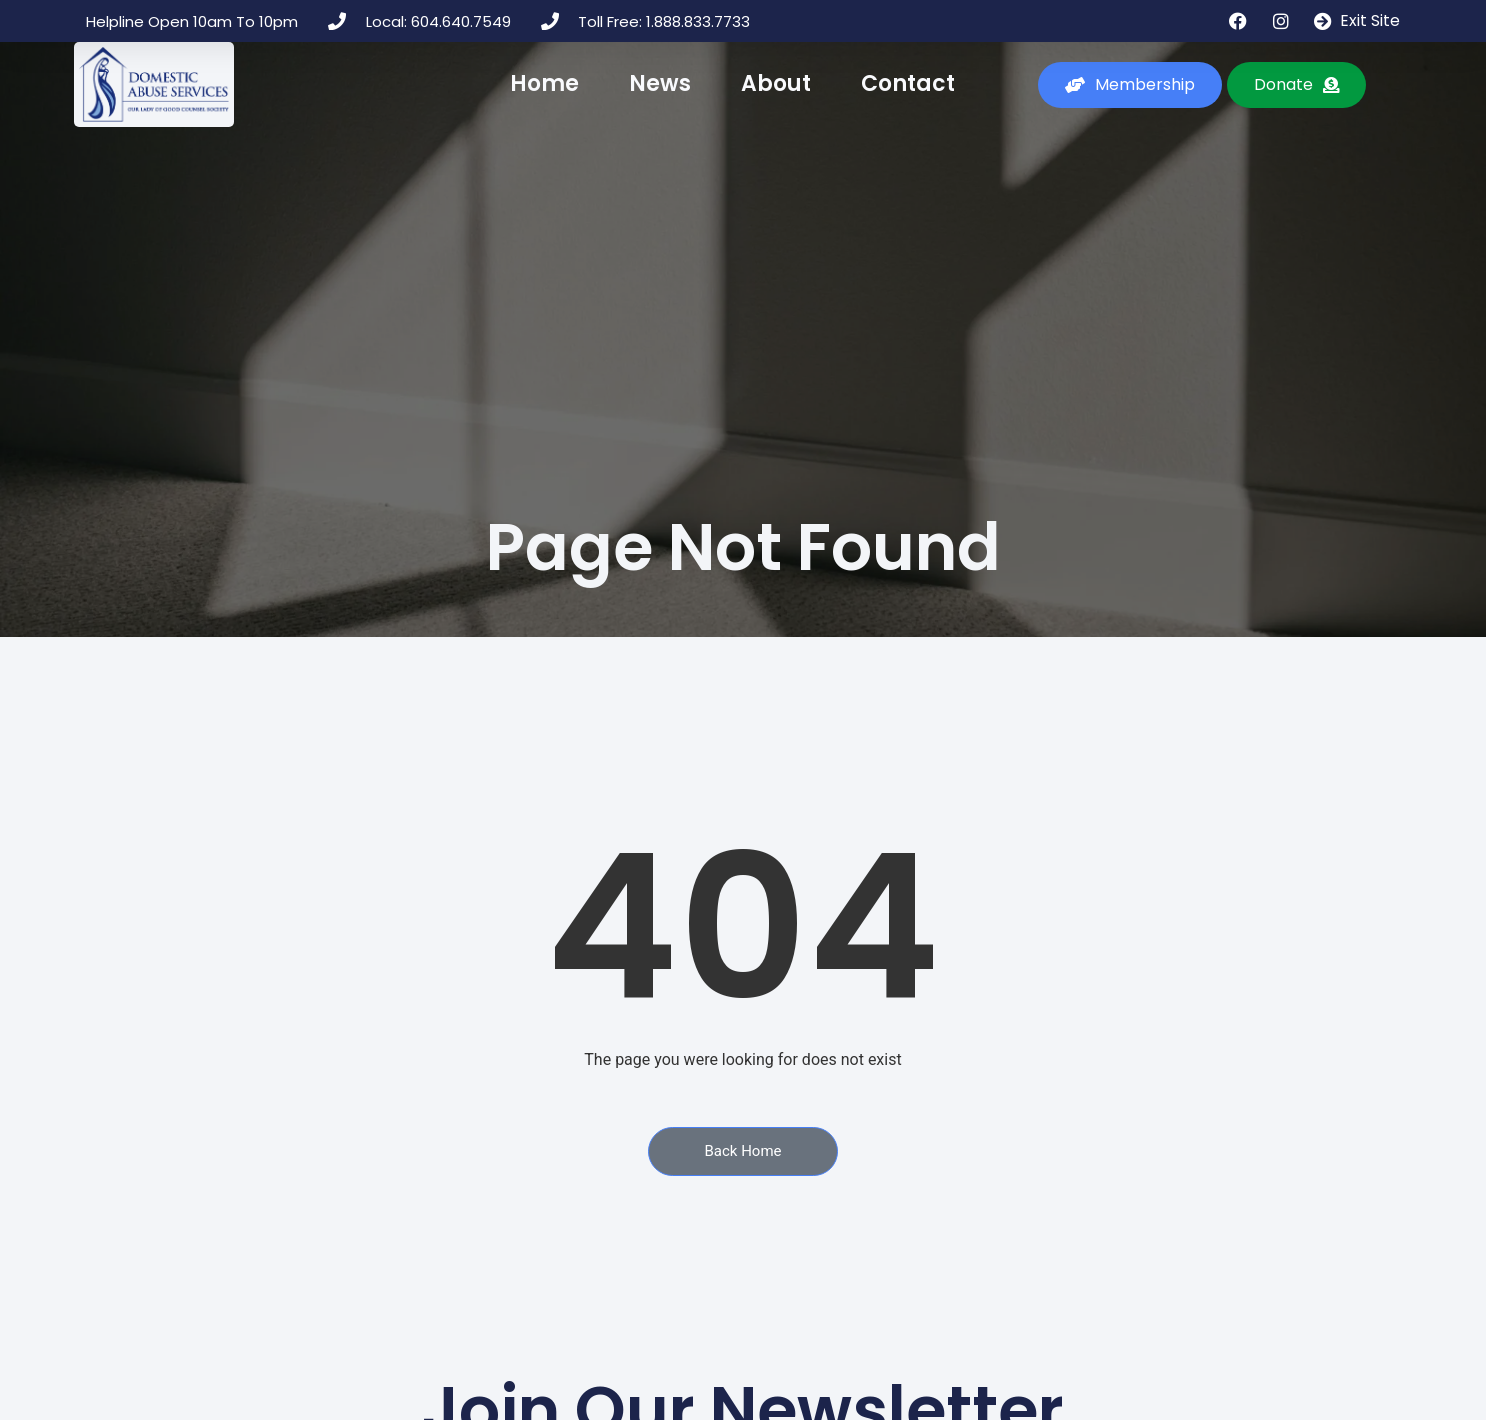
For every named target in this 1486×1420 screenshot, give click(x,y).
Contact (908, 83)
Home (544, 83)
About (776, 83)
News (660, 83)
